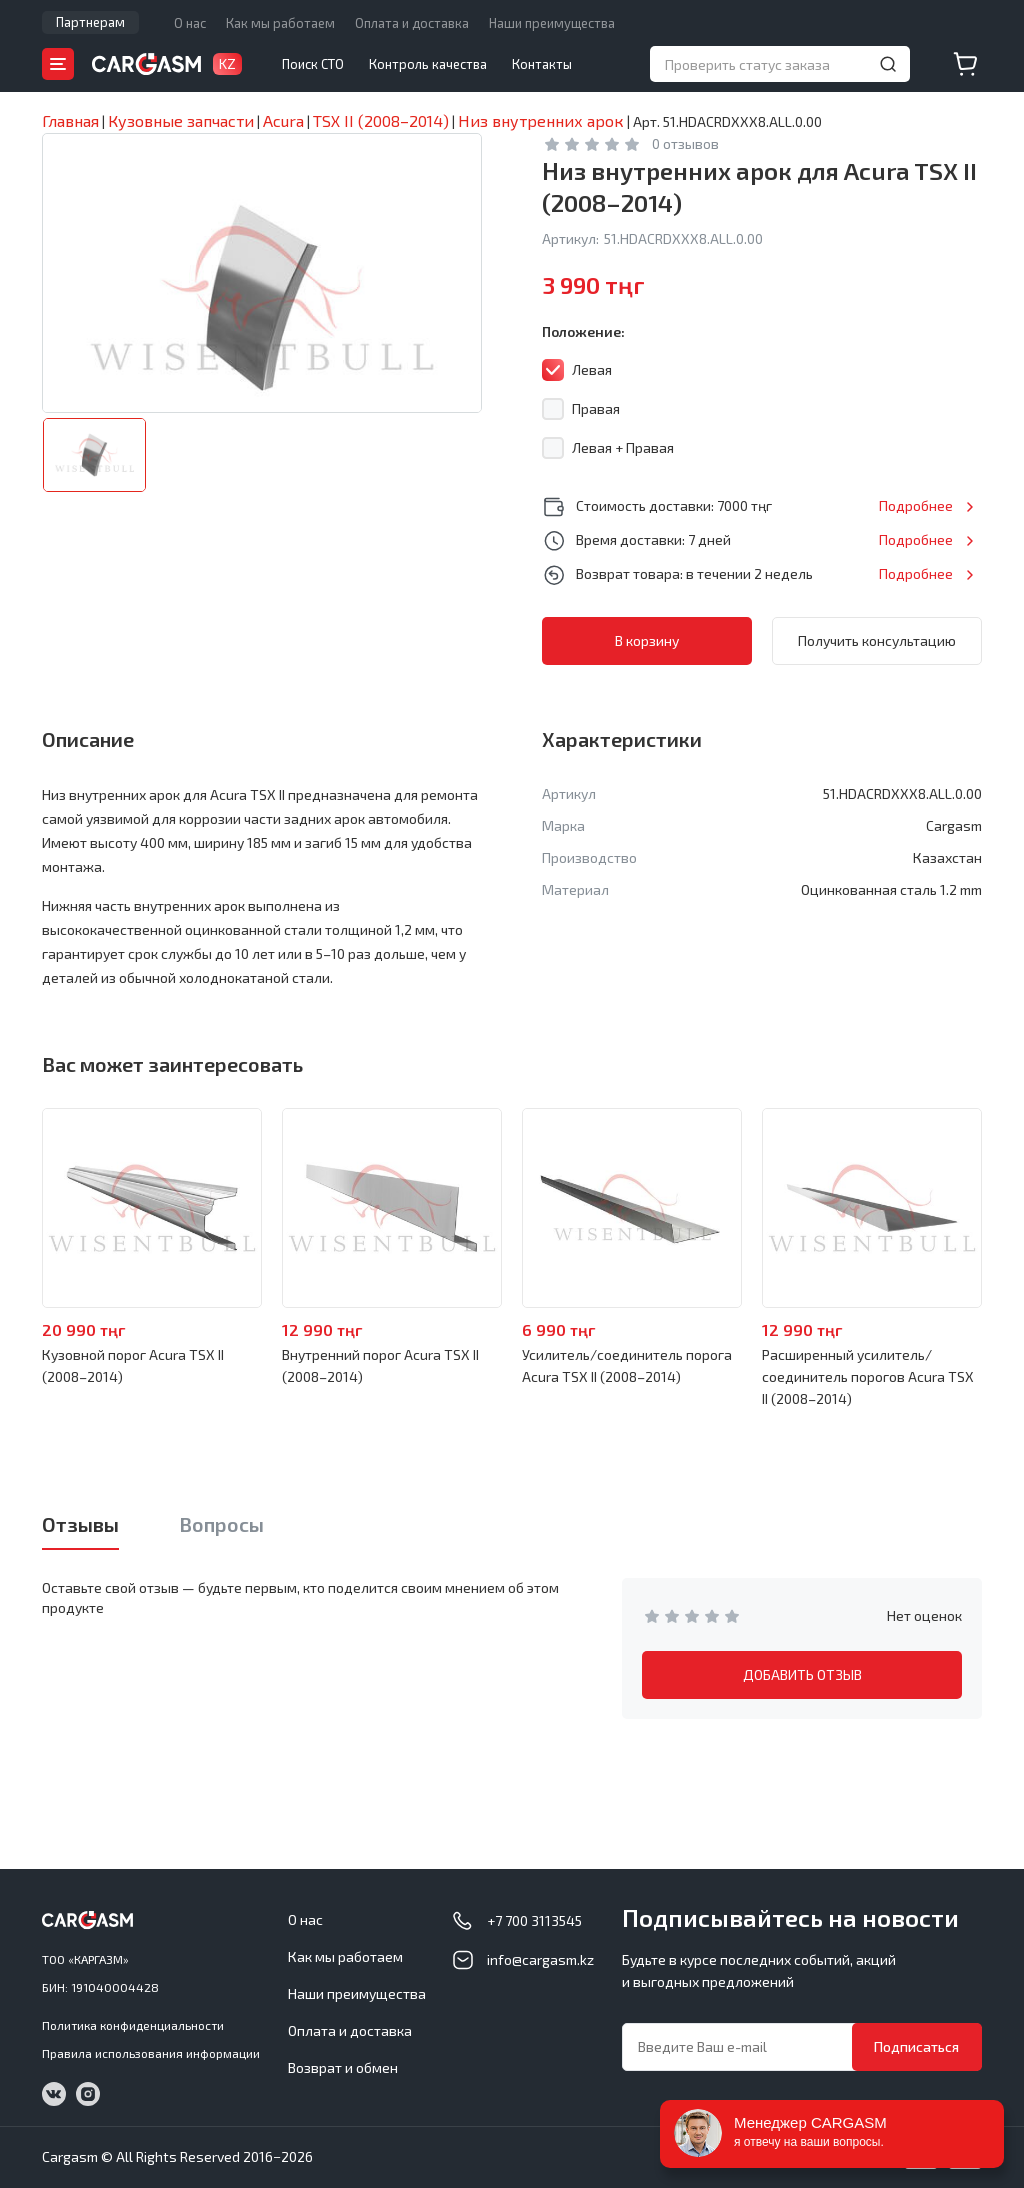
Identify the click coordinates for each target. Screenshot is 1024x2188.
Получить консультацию (877, 640)
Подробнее (916, 505)
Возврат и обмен (343, 2067)
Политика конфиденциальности (133, 2025)
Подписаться (916, 2046)
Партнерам (90, 22)
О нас (190, 23)
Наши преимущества (552, 23)
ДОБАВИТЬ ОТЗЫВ (802, 1674)
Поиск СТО (313, 64)
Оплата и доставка (412, 23)
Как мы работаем (280, 23)
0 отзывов (685, 143)
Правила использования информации (151, 2053)
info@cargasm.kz (540, 1959)
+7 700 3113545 (534, 1920)
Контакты (542, 64)
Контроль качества (428, 64)
